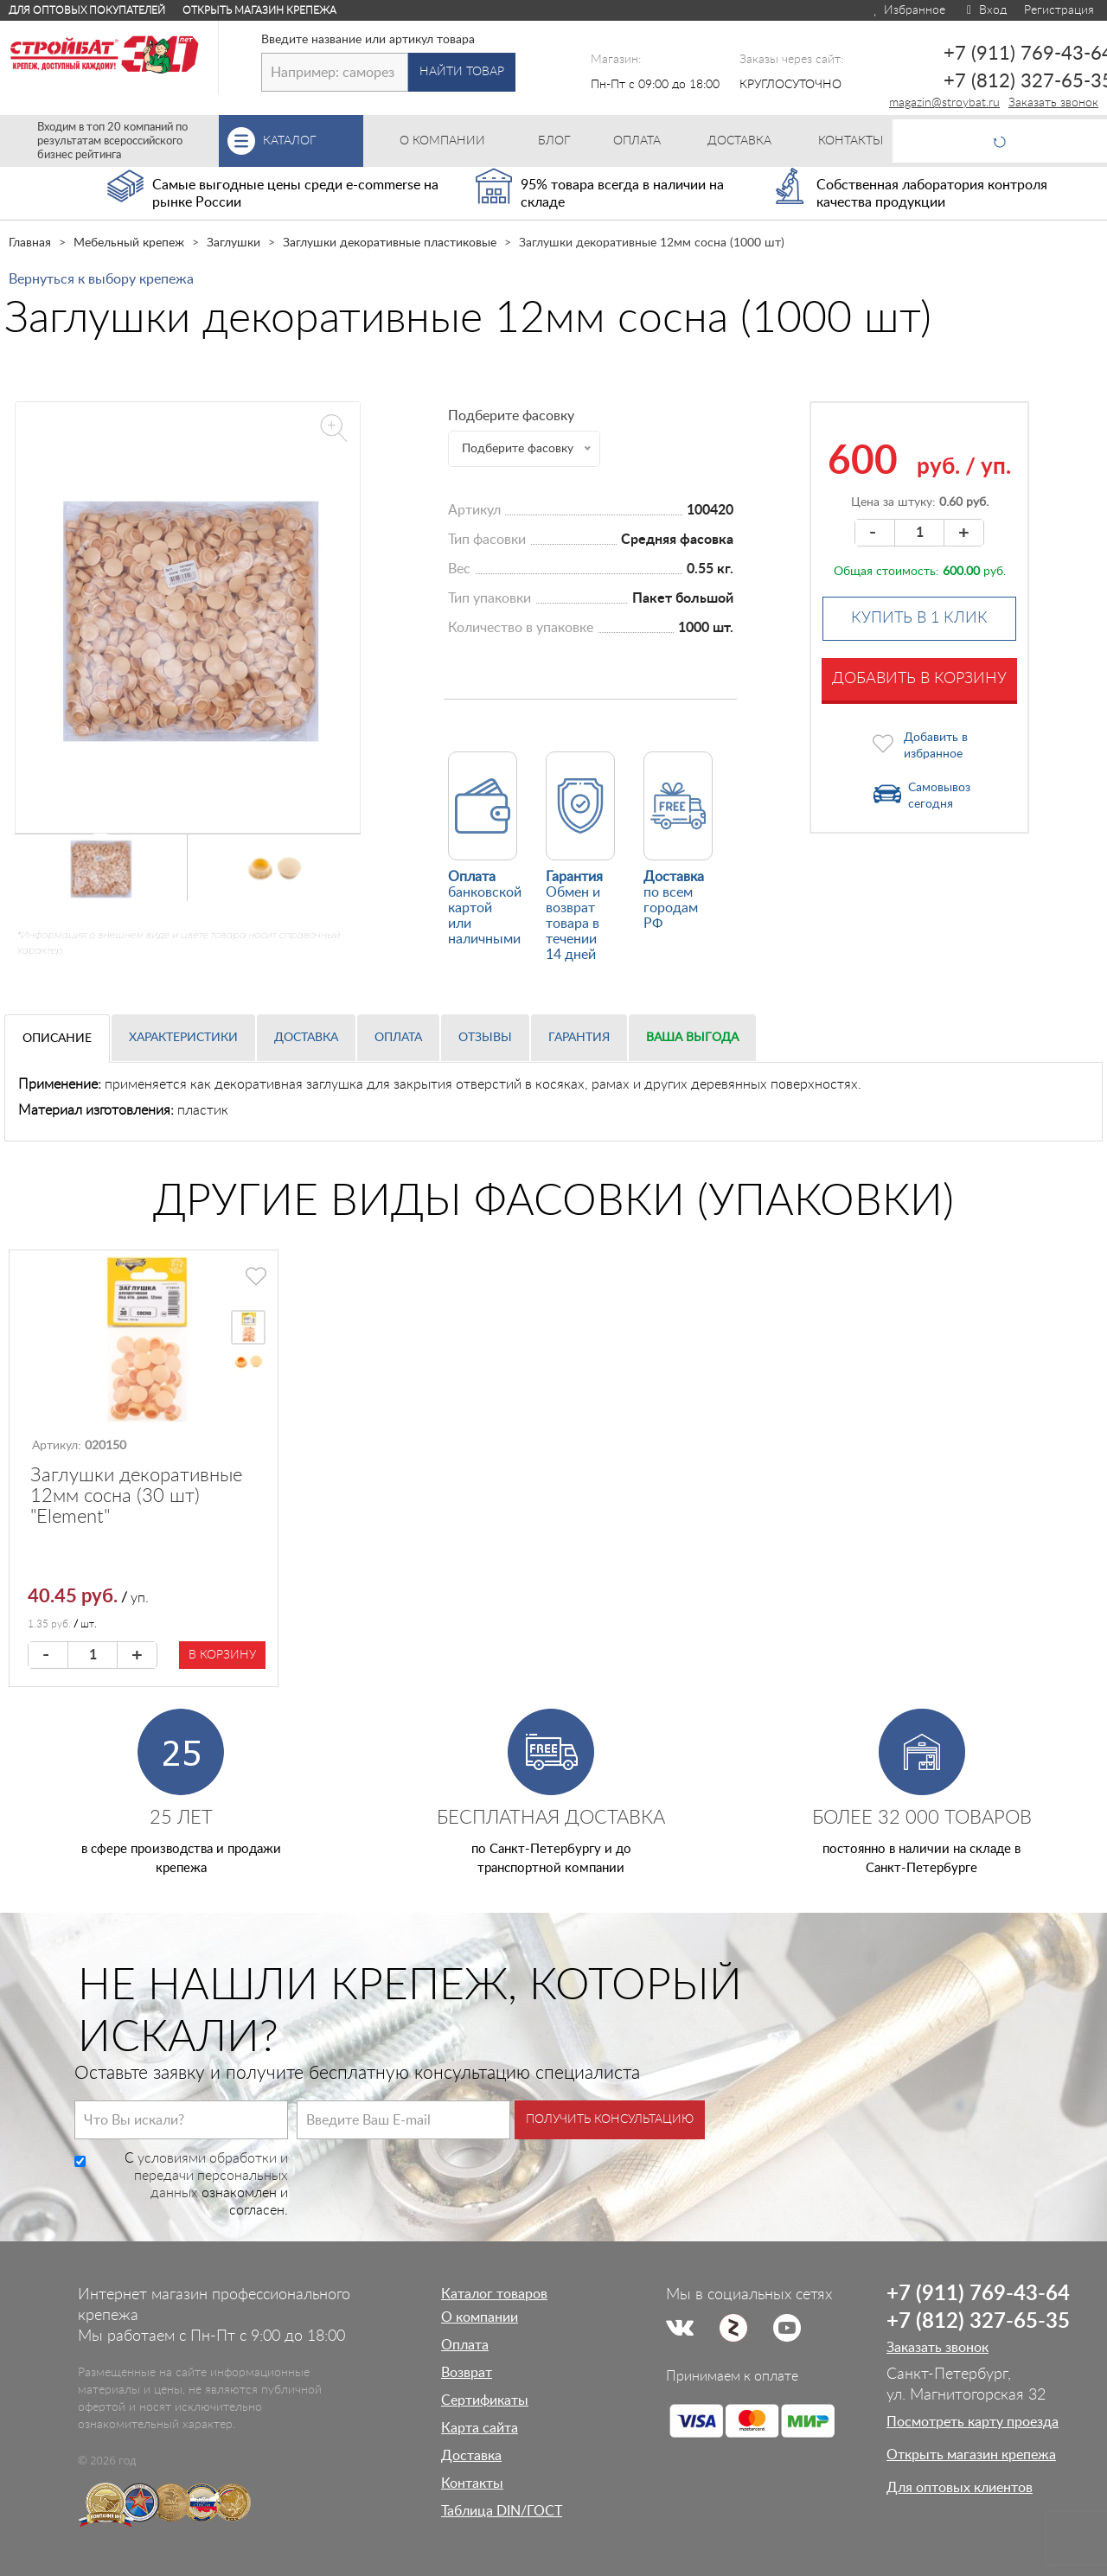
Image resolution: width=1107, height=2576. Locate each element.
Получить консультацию (610, 2119)
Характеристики (183, 1038)
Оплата (398, 1038)
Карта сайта (479, 2428)
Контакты (472, 2483)
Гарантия (579, 1038)
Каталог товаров (494, 2294)
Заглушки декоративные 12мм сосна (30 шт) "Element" (136, 1496)
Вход (985, 10)
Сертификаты (484, 2400)
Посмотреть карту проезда (972, 2422)
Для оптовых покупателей (87, 10)
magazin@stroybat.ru (944, 103)
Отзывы (485, 1038)
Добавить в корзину (919, 679)
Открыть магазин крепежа (259, 10)
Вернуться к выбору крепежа (101, 279)
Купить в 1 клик (919, 618)
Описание (57, 1038)
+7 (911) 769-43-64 (978, 2294)
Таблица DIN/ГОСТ (501, 2511)
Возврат (466, 2373)
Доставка (306, 1038)
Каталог (313, 141)
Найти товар (461, 72)
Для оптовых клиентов (959, 2488)
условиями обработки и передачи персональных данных (211, 2175)
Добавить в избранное (936, 746)
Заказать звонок (1053, 103)
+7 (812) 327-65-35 (978, 2321)
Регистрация (1059, 10)
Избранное (908, 10)
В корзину (222, 1655)
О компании (479, 2317)
